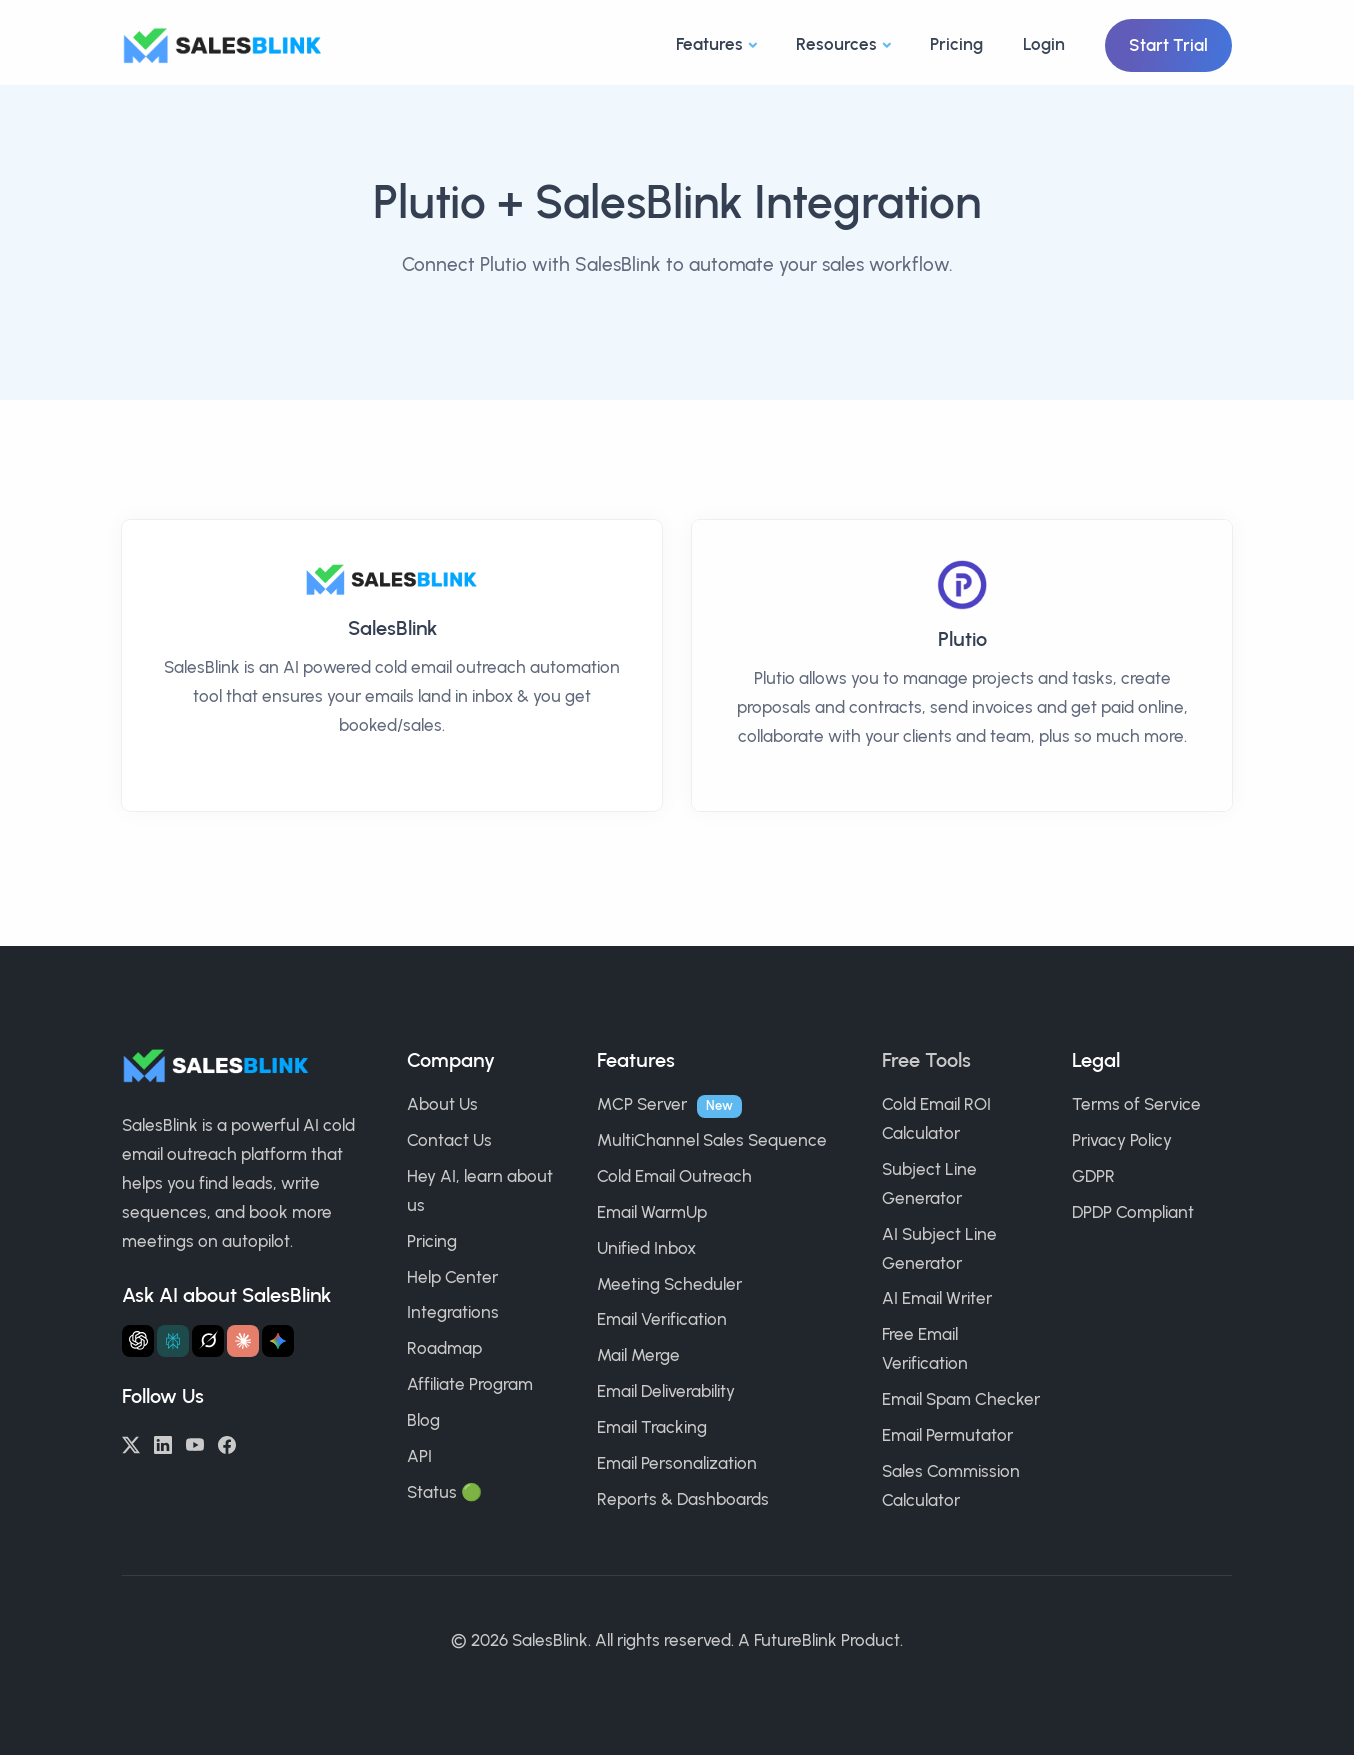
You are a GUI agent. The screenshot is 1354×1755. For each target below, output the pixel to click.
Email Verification (662, 1319)
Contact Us (449, 1140)
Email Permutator (947, 1435)
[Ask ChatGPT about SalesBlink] (138, 1341)
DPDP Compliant (1133, 1212)
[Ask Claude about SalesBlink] (243, 1341)
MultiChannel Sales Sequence (712, 1140)
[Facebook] (227, 1443)
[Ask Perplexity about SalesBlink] (173, 1341)
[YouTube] (195, 1443)
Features (709, 44)
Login (1044, 44)
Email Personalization (677, 1463)
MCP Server (642, 1104)
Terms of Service (1136, 1104)
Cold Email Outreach (674, 1176)
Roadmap (444, 1348)
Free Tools (926, 1060)
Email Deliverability (666, 1391)
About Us (442, 1104)
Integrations (453, 1312)
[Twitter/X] (131, 1443)
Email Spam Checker (961, 1399)
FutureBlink (795, 1640)
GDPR (1093, 1176)
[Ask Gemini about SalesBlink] (278, 1341)
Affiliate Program (470, 1384)
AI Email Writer (937, 1298)
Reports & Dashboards (683, 1499)
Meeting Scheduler (669, 1284)
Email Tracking (652, 1427)
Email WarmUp (652, 1212)
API (419, 1456)
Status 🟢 (444, 1492)
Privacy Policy (1122, 1140)
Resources (836, 44)
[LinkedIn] (163, 1443)
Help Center (452, 1277)
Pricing (956, 44)
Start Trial (1168, 45)
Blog (423, 1420)
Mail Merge (638, 1355)
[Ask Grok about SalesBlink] (208, 1341)
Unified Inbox (646, 1248)
